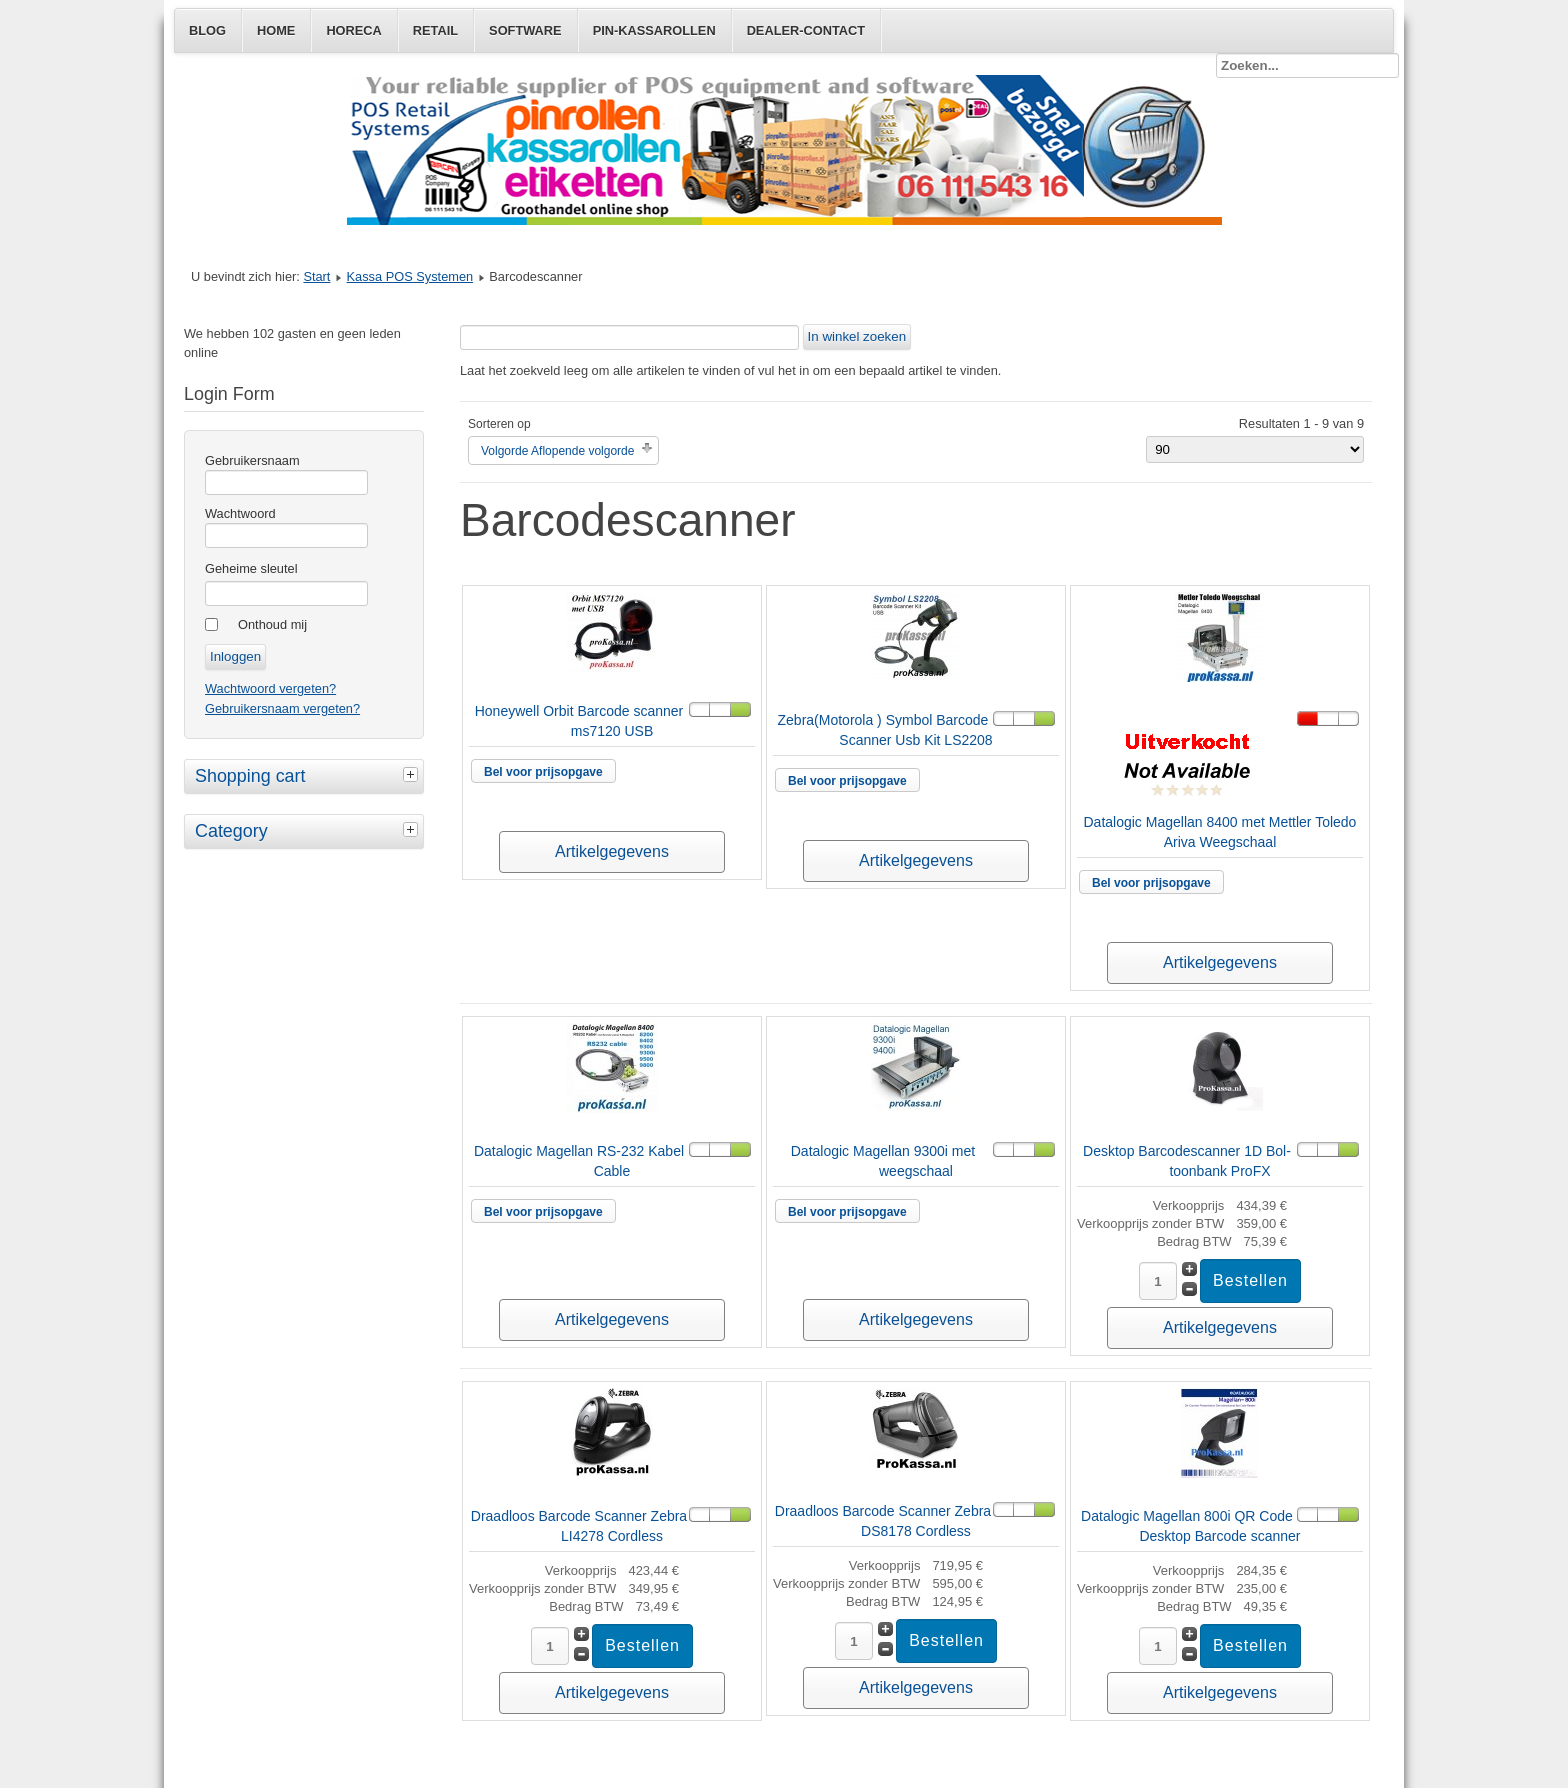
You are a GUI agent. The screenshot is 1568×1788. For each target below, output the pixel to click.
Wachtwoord (240, 513)
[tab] (413, 774)
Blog (207, 30)
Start (316, 276)
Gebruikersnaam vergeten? (282, 708)
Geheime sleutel (251, 568)
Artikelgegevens (612, 851)
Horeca (353, 30)
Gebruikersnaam (252, 460)
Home (276, 30)
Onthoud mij (272, 624)
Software (525, 30)
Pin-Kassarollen (654, 30)
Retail (435, 30)
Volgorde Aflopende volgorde (557, 451)
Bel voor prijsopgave (543, 772)
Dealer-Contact (806, 30)
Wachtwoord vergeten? (270, 688)
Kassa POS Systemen (410, 276)
